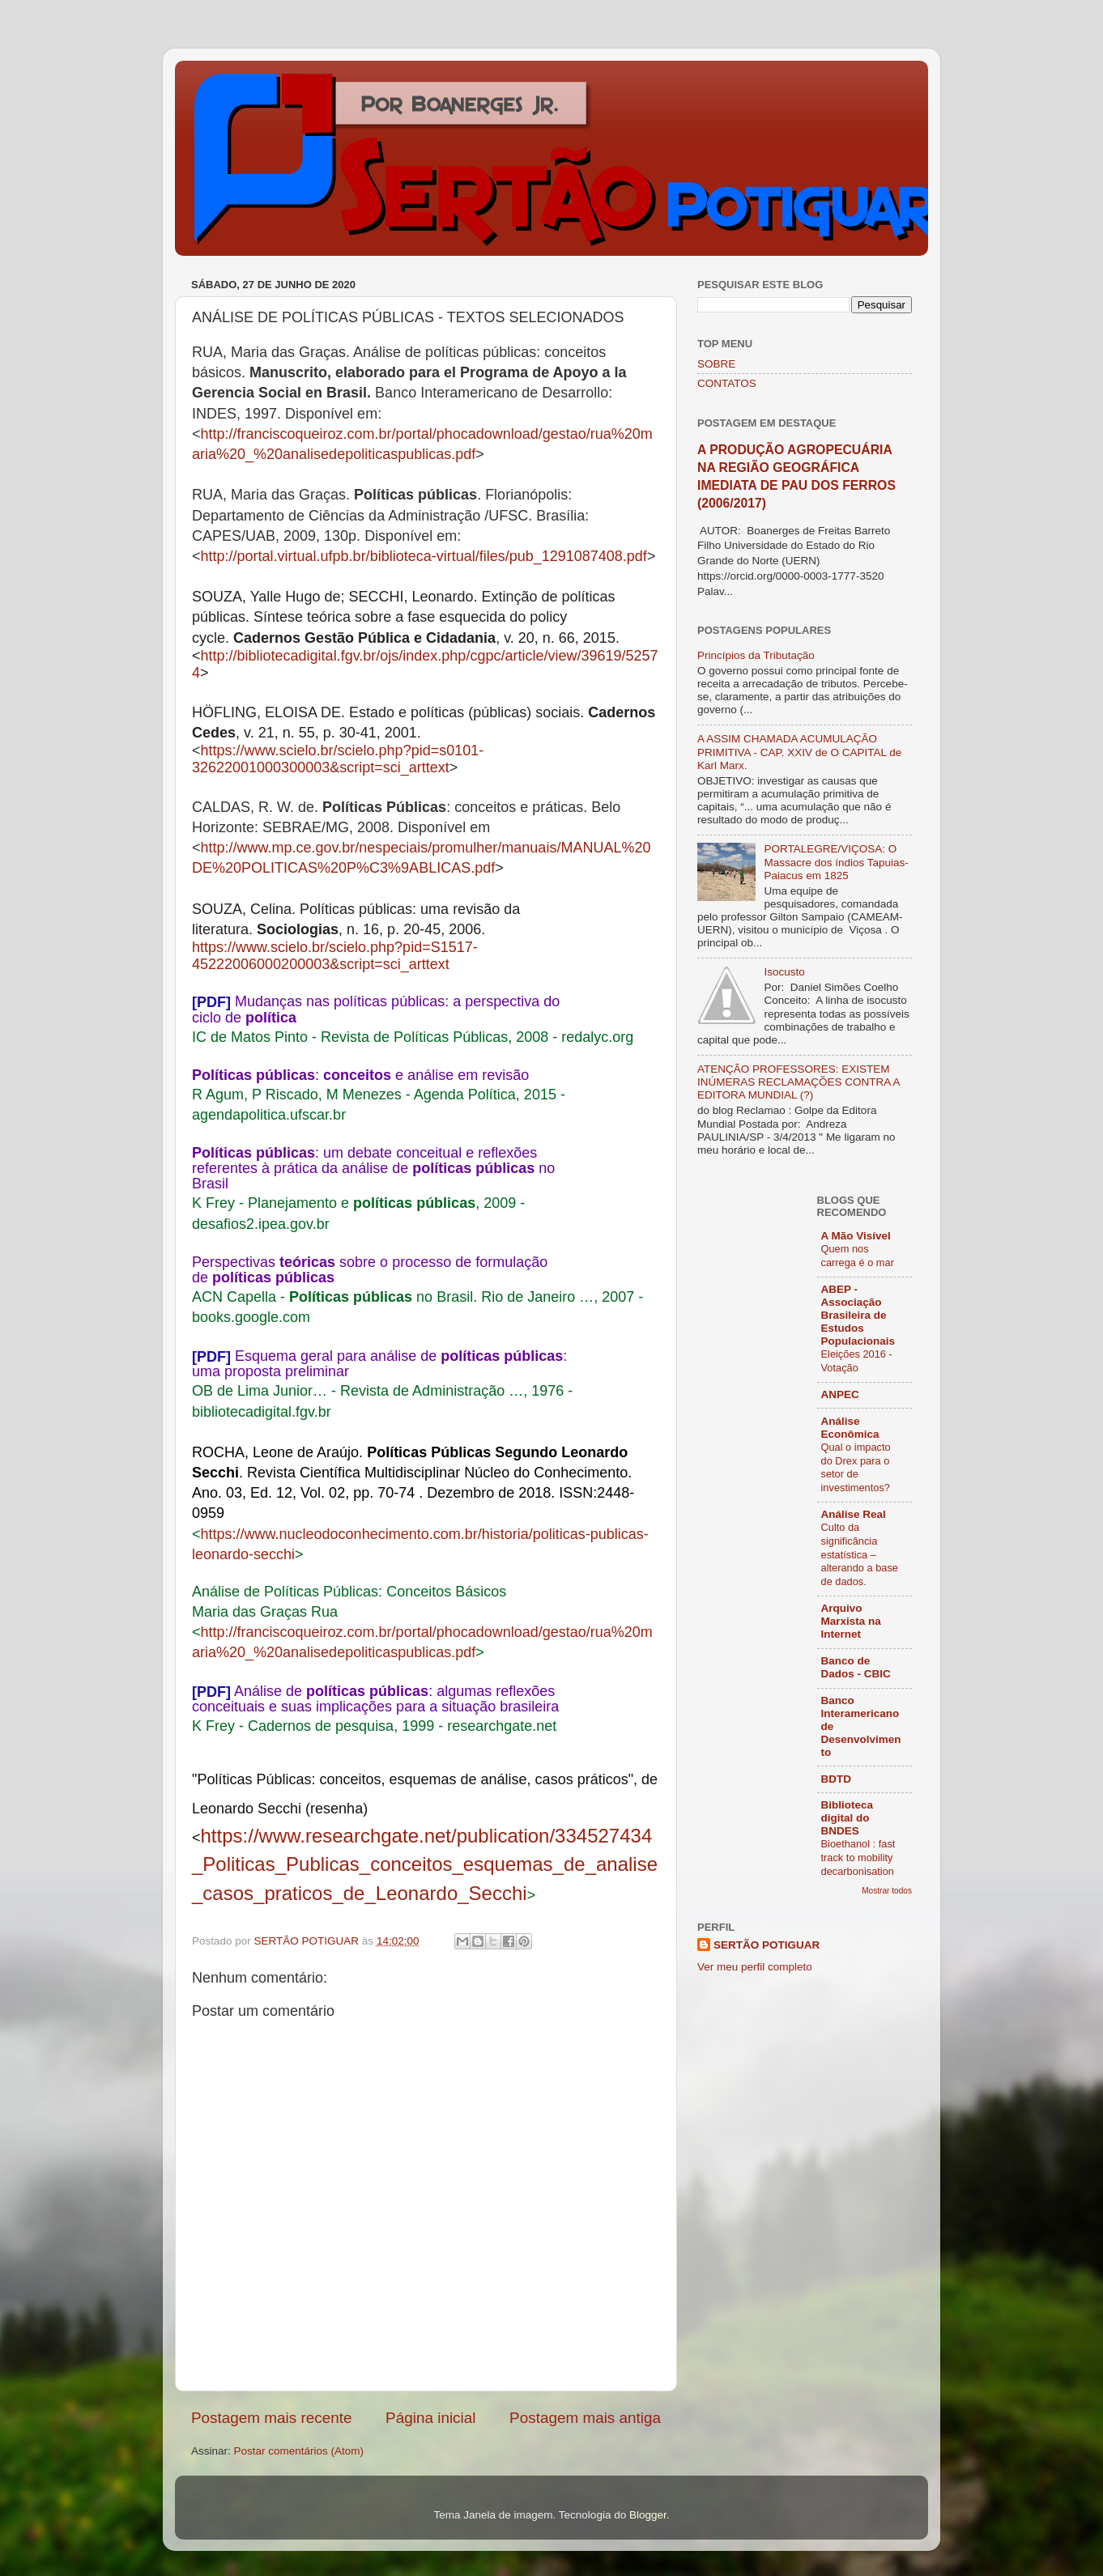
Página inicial (430, 2417)
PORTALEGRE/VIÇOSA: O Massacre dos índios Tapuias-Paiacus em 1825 (836, 862)
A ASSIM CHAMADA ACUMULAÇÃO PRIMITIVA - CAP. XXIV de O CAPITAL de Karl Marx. (799, 752)
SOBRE (716, 364)
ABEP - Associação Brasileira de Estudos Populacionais (858, 1315)
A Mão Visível (856, 1236)
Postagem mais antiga (585, 2417)
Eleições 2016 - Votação (856, 1361)
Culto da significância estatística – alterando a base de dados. (859, 1554)
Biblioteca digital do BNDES (847, 1818)
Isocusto (784, 972)
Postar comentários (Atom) (299, 2451)
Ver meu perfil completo (754, 1967)
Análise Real (853, 1514)
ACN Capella (234, 1297)
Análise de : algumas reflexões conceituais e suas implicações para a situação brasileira (375, 1699)
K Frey (213, 1203)
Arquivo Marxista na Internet (851, 1621)
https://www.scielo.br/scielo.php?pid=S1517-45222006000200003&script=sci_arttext (335, 955)
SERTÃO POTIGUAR (766, 1945)
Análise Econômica (850, 1427)
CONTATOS (726, 383)
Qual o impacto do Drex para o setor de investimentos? (856, 1467)
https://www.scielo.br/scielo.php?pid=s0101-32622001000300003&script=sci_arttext (337, 759)
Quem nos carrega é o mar (857, 1256)
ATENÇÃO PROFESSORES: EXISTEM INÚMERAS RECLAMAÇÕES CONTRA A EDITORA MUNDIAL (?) (798, 1082)
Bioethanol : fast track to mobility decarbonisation (858, 1857)
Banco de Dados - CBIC (856, 1667)
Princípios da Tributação (756, 655)
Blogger (647, 2515)
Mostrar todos (887, 1890)
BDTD (836, 1779)
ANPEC (840, 1394)
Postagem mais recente (271, 2417)
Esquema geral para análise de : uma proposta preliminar (379, 1364)
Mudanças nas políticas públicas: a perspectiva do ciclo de (376, 1009)
